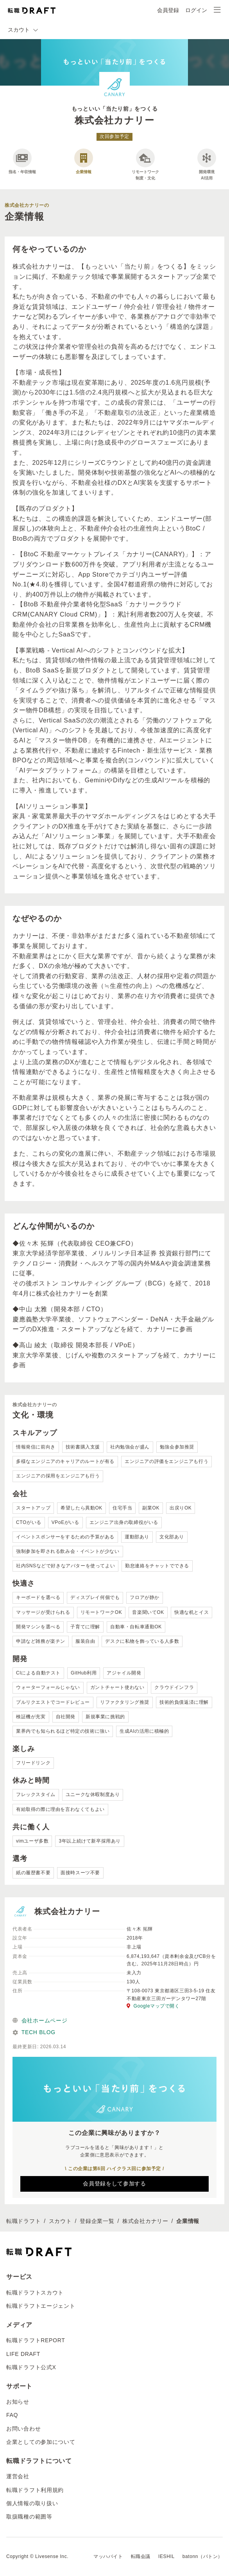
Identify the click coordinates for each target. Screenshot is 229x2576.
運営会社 (17, 2476)
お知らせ (17, 2402)
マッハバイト (108, 2556)
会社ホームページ (40, 2020)
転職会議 (140, 2556)
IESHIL (166, 2556)
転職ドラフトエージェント (40, 2306)
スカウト (60, 2221)
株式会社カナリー (145, 2221)
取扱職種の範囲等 (29, 2516)
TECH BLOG (34, 2032)
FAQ (12, 2415)
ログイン (196, 10)
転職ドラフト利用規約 (35, 2490)
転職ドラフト (23, 2221)
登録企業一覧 (97, 2221)
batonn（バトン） (202, 2556)
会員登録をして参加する (114, 2183)
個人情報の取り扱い (32, 2503)
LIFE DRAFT (23, 2354)
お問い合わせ (23, 2428)
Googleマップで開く (153, 2006)
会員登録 (168, 10)
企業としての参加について (40, 2442)
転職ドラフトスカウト (35, 2292)
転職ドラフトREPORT (35, 2340)
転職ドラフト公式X (31, 2367)
